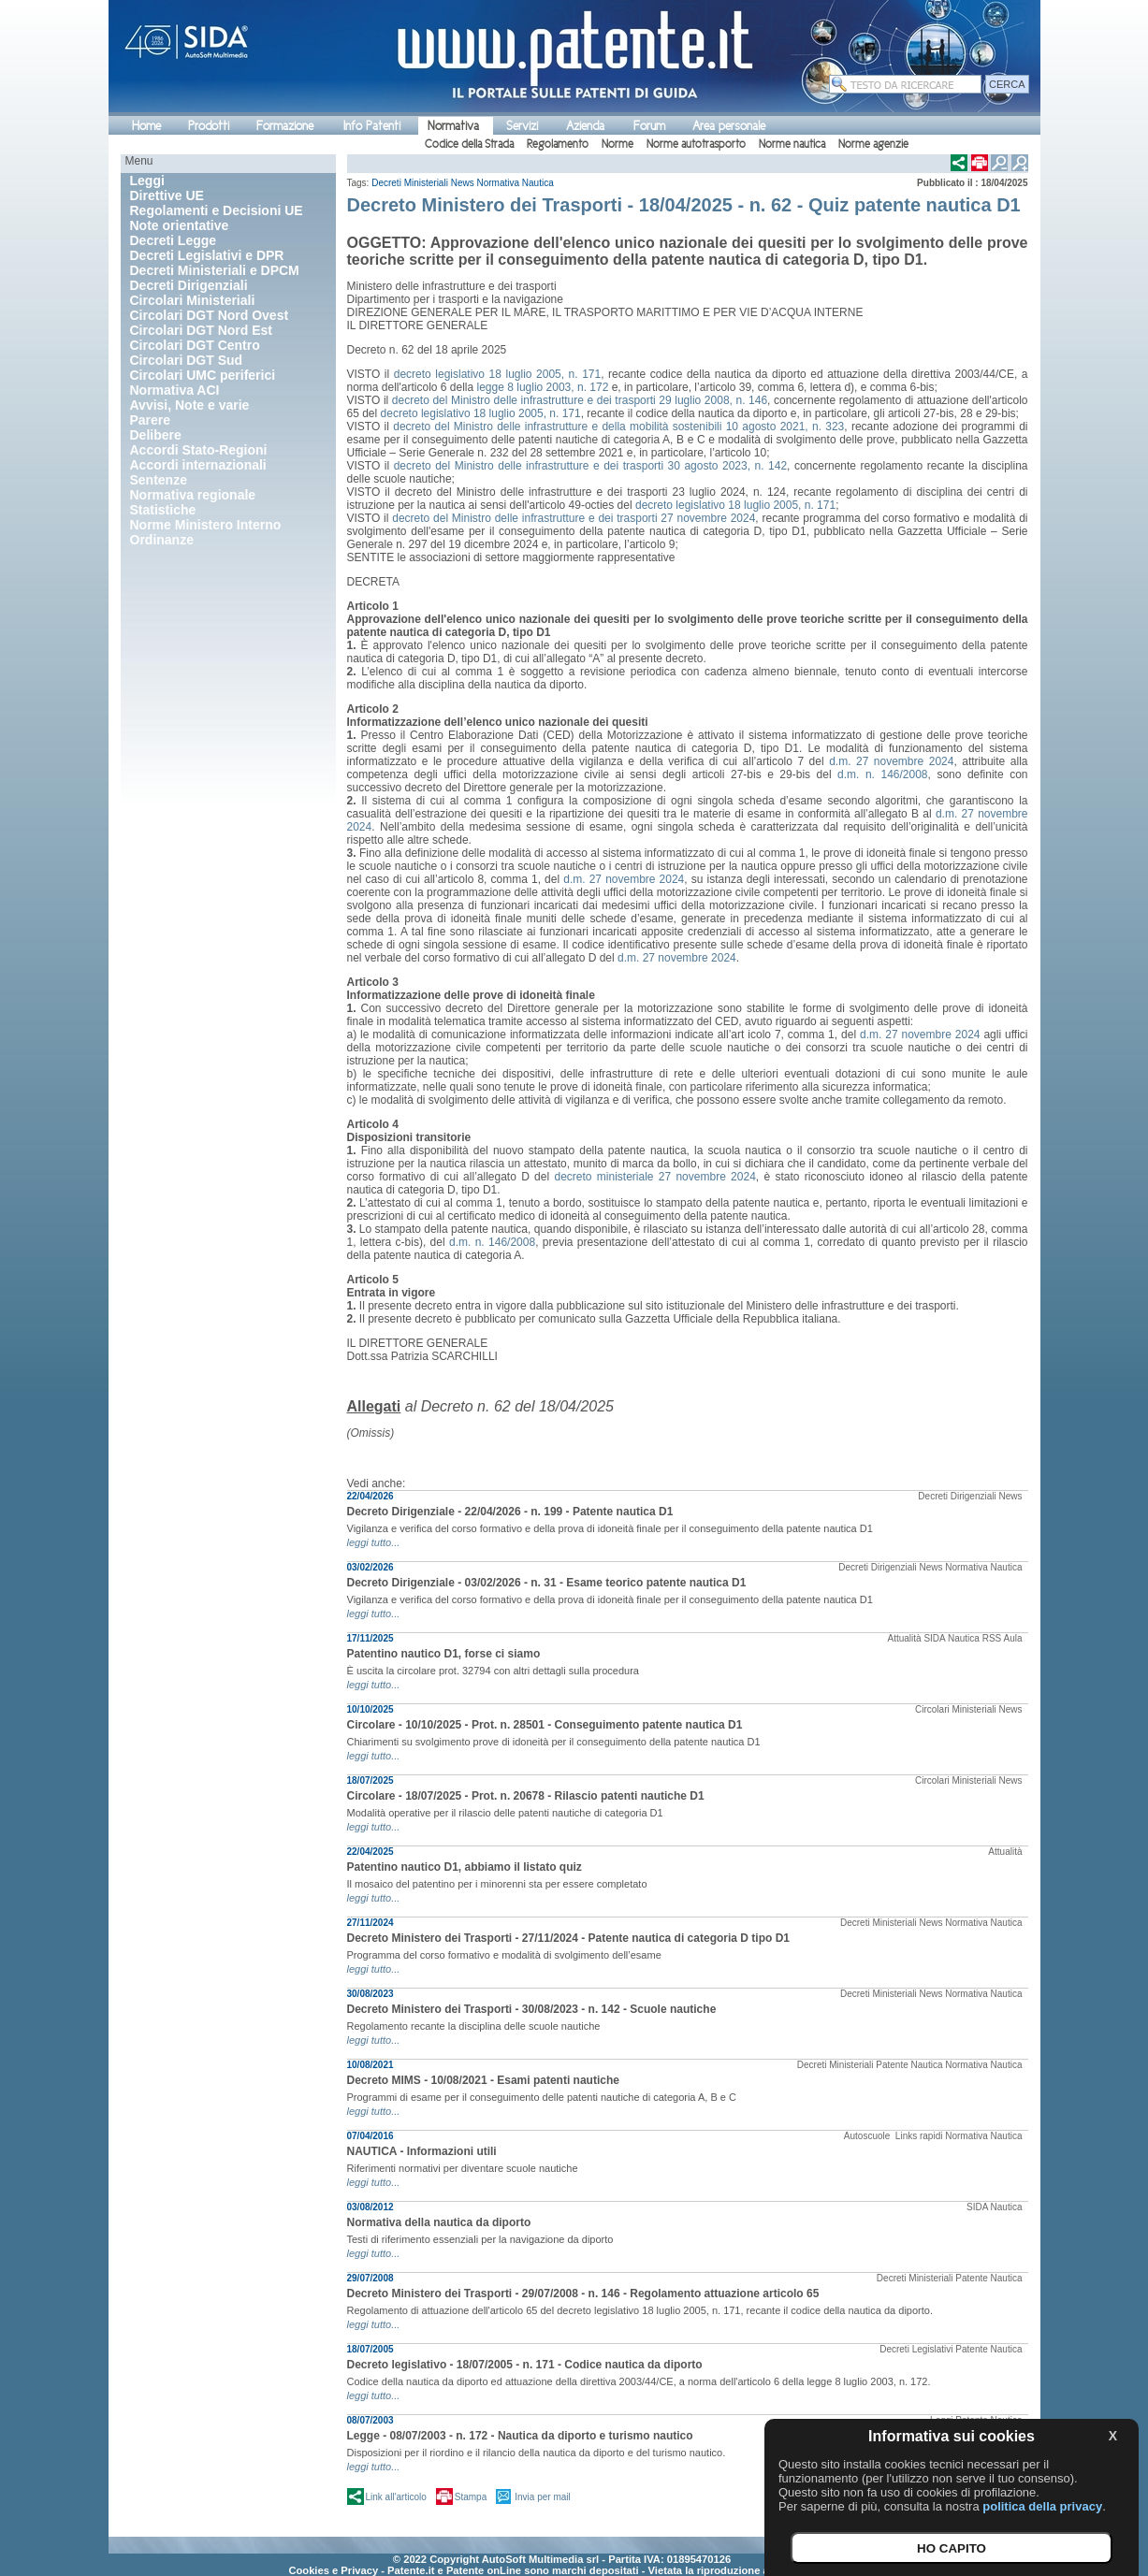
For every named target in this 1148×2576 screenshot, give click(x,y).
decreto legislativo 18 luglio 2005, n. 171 (497, 374)
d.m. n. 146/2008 (882, 774)
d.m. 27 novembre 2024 (891, 761)
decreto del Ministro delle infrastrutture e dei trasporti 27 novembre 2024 (573, 518)
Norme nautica (792, 144)
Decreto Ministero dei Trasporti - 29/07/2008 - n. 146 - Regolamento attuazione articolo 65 (583, 2293)
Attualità (905, 1638)
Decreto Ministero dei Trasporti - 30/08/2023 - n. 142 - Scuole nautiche (532, 2009)
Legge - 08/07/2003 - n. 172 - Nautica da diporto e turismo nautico (520, 2435)
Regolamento (558, 144)
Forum (649, 126)
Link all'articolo (396, 2497)
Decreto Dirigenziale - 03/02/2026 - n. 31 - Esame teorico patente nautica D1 (547, 1582)
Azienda (585, 126)
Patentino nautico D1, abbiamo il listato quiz (464, 1867)
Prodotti (208, 126)
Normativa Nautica (514, 183)
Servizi (522, 126)
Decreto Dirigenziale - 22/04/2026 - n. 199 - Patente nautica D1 (510, 1511)
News (462, 183)
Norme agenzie (873, 144)
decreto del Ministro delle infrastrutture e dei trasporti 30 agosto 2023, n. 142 (590, 465)
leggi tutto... (373, 1542)
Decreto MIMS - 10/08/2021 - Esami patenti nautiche (483, 2080)
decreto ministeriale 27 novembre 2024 (654, 1176)
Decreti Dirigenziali (956, 1496)
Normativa (453, 126)
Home (146, 126)
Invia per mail (542, 2497)
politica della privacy (1042, 2506)
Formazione (284, 126)
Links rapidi (919, 2136)
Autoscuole (868, 2136)
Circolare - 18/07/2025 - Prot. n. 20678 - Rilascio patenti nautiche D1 (526, 1795)
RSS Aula (1002, 1638)
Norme (617, 144)
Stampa (471, 2497)
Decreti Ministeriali (409, 183)
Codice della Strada (469, 144)
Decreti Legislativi (915, 2349)
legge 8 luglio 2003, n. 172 (543, 387)
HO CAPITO (951, 2548)
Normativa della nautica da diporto (439, 2222)
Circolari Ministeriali (955, 1709)
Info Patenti (371, 126)
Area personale (728, 126)
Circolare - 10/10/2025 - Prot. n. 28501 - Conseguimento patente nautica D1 (545, 1724)
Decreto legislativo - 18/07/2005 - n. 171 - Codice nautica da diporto (525, 2364)
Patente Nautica (909, 2065)
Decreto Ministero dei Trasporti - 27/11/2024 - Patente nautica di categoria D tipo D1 (568, 1938)
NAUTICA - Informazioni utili (422, 2151)
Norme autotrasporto (696, 144)
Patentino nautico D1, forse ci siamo (444, 1653)
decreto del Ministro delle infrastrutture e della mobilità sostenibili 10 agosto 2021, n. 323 (618, 426)
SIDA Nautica (951, 1638)
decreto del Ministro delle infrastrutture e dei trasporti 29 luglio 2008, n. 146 (579, 400)
